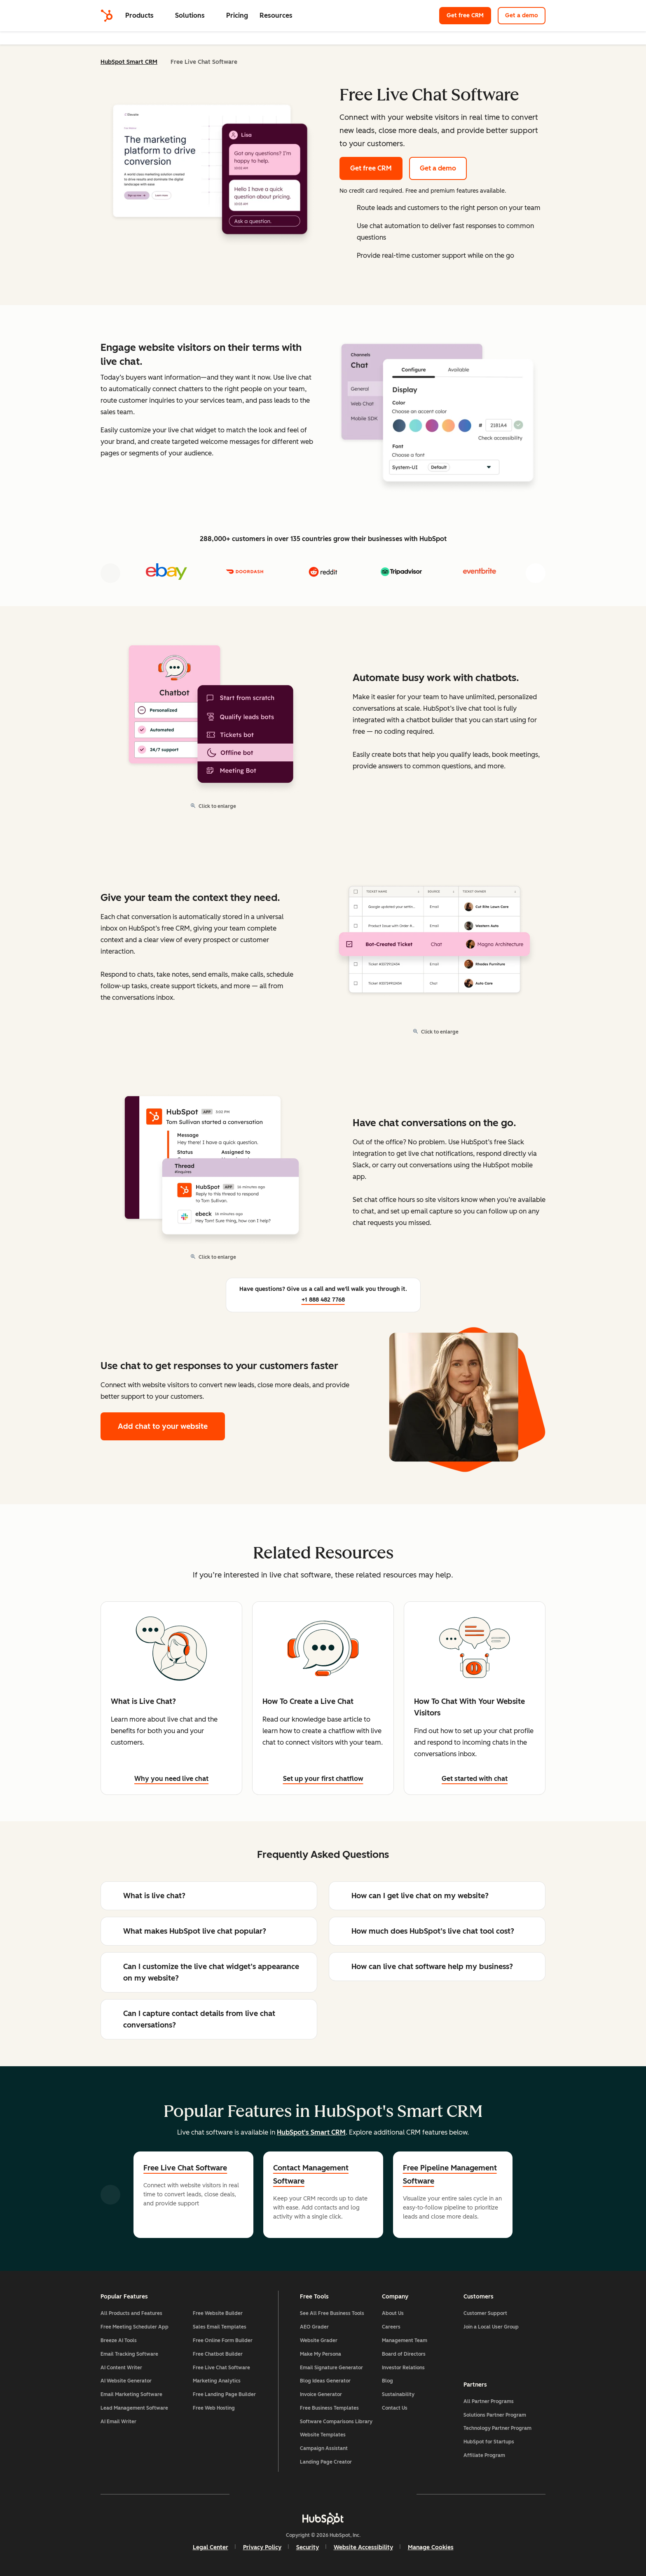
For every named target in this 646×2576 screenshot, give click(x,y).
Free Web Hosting (214, 2408)
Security (307, 2547)
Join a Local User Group (491, 2327)
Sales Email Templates (219, 2327)
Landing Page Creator (326, 2462)
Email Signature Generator (331, 2368)
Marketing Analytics (217, 2381)
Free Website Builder (218, 2313)
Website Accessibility (363, 2547)
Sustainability (398, 2394)
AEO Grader (314, 2327)
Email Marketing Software (131, 2394)
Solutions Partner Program (494, 2415)
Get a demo (525, 15)
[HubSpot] (107, 15)
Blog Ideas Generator (325, 2381)
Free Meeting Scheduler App (135, 2327)
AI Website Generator (126, 2381)
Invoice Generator (321, 2394)
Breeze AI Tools (119, 2340)
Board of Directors (404, 2354)
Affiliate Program (484, 2455)
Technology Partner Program (497, 2428)
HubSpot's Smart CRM (311, 2132)
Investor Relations (403, 2368)
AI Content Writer (121, 2368)
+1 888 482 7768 (323, 1299)
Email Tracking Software (129, 2354)
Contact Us (394, 2408)
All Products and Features (131, 2313)
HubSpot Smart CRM (129, 61)
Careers (391, 2327)
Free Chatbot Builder (218, 2354)
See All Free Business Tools (332, 2313)
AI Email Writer (118, 2421)
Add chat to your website (163, 1426)
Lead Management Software (134, 2408)
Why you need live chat (171, 1779)
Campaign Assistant (324, 2448)
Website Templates (323, 2435)
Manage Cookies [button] (431, 2547)
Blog (387, 2381)
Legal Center (210, 2547)
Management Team (404, 2340)
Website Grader (318, 2340)
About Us (393, 2313)
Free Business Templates (329, 2408)
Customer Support (485, 2313)
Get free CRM (469, 15)
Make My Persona (320, 2354)
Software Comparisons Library (336, 2421)
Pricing (237, 15)
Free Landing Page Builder (224, 2394)
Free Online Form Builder (223, 2340)
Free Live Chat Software (185, 2167)
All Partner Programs (488, 2401)
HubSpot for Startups (488, 2442)
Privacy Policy (262, 2547)
